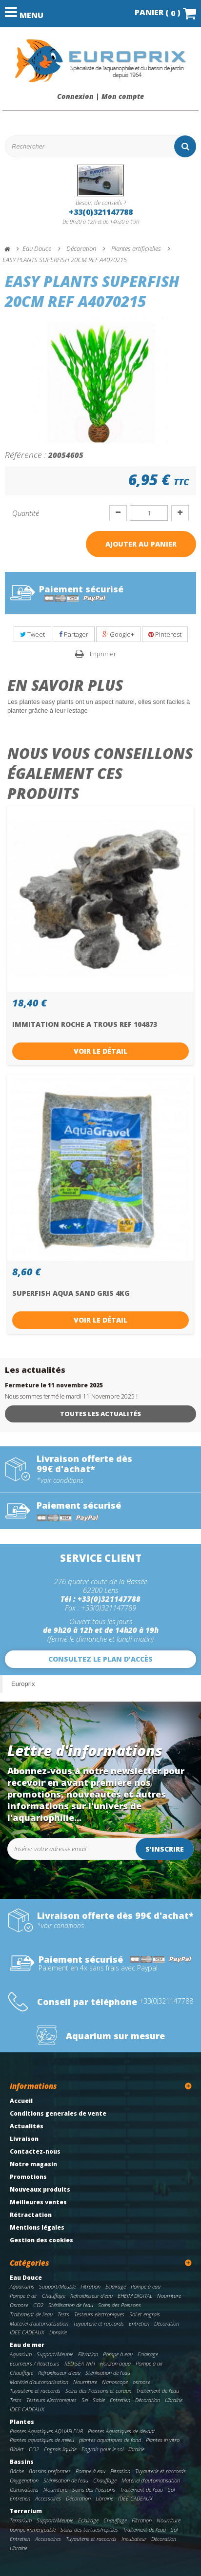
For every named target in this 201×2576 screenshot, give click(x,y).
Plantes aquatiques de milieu (42, 2439)
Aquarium (21, 2354)
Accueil (21, 2101)
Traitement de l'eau (31, 2314)
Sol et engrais (144, 2314)
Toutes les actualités (100, 1413)
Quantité (25, 513)
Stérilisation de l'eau (70, 2305)
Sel (84, 2400)
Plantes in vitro (163, 2439)
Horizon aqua (115, 2363)
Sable (99, 2400)
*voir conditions (60, 1480)
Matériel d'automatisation (39, 2323)
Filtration (90, 2286)
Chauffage (53, 2295)
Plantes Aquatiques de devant (121, 2431)
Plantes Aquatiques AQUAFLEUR (46, 2431)
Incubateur (133, 2538)
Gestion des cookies (41, 2240)
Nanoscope (115, 2382)
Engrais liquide (60, 2449)
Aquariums (22, 2286)
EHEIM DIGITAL (135, 2295)
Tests (63, 2314)
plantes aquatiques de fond (110, 2439)
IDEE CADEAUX (27, 2332)
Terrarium (26, 2511)
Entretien (139, 2323)
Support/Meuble (57, 2286)
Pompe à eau (146, 2286)
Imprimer (103, 653)
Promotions (28, 2177)
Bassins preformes (50, 2471)
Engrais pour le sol (102, 2449)
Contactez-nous (35, 2151)
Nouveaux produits (40, 2189)
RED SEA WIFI (79, 2363)
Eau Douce (26, 2277)
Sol (171, 2489)
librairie (136, 2449)
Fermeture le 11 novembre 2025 (54, 1385)
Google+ (118, 634)
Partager (73, 634)
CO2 (38, 2305)
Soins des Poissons (119, 2305)
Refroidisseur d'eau (91, 2295)
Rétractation (31, 2215)
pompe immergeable (33, 2529)
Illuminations (24, 2489)
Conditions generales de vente (58, 2113)
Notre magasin (33, 2164)
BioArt (17, 2449)
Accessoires (48, 2498)
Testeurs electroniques (99, 2314)
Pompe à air (23, 2295)
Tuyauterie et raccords (98, 2323)
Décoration (166, 2323)
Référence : (25, 454)
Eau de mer (27, 2345)
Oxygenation (24, 2480)
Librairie (58, 2332)
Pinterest (164, 634)
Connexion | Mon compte (100, 96)
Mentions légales (37, 2227)
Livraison (24, 2139)
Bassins (22, 2462)
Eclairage (115, 2286)
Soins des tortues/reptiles (89, 2529)
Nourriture (169, 2295)
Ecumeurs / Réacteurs (35, 2363)
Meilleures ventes (38, 2202)
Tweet (32, 634)
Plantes (22, 2422)
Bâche (17, 2471)
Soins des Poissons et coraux (98, 2390)
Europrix (23, 1683)
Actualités (26, 2126)
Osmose (19, 2305)
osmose (141, 2382)
